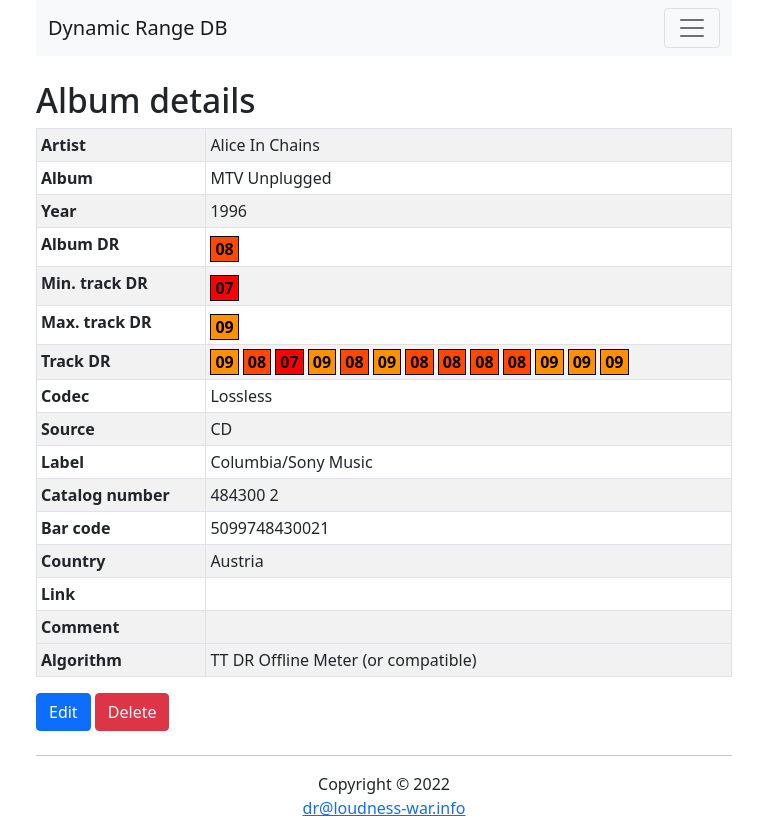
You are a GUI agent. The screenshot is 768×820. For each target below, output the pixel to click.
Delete (132, 712)
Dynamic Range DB (137, 27)
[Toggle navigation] (692, 28)
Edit (63, 712)
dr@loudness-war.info (384, 808)
